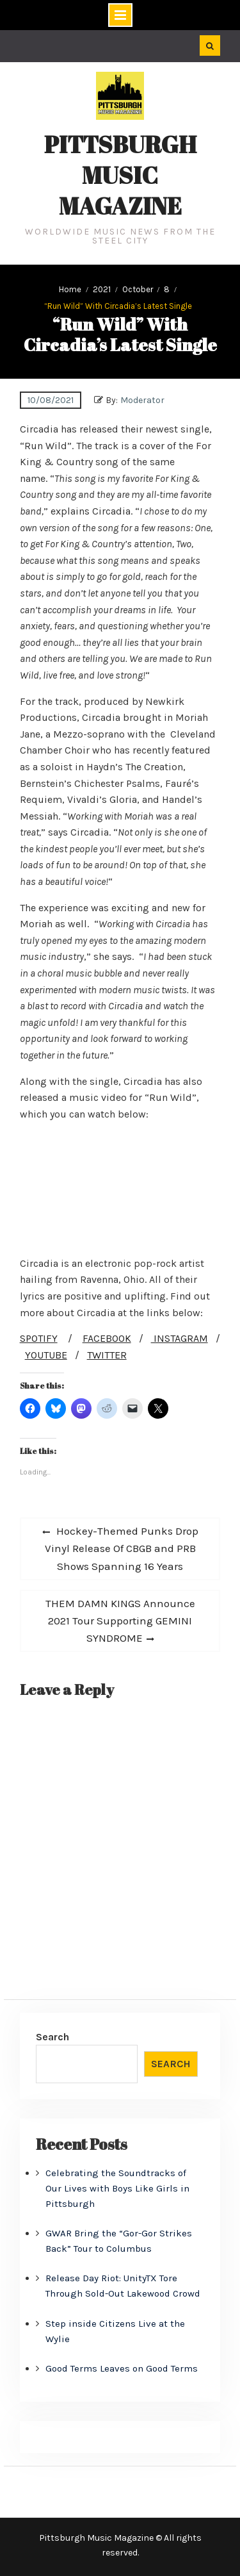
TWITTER (107, 1355)
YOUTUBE (46, 1355)
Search (52, 2037)
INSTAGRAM (179, 1338)
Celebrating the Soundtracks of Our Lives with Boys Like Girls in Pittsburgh (117, 2188)
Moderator (142, 400)
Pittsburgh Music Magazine (120, 175)
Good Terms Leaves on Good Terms (121, 2368)
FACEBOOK (107, 1338)
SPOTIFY (39, 1338)
